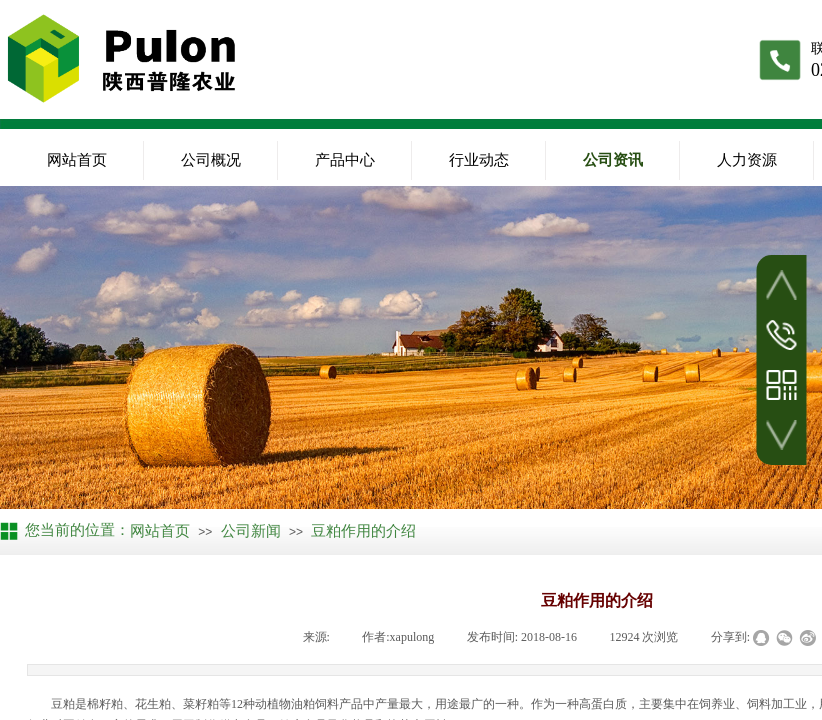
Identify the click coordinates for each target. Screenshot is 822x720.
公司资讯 (613, 160)
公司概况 (211, 160)
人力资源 (747, 160)
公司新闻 (251, 531)
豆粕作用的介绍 (363, 531)
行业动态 (479, 160)
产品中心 (345, 160)
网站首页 (77, 160)
